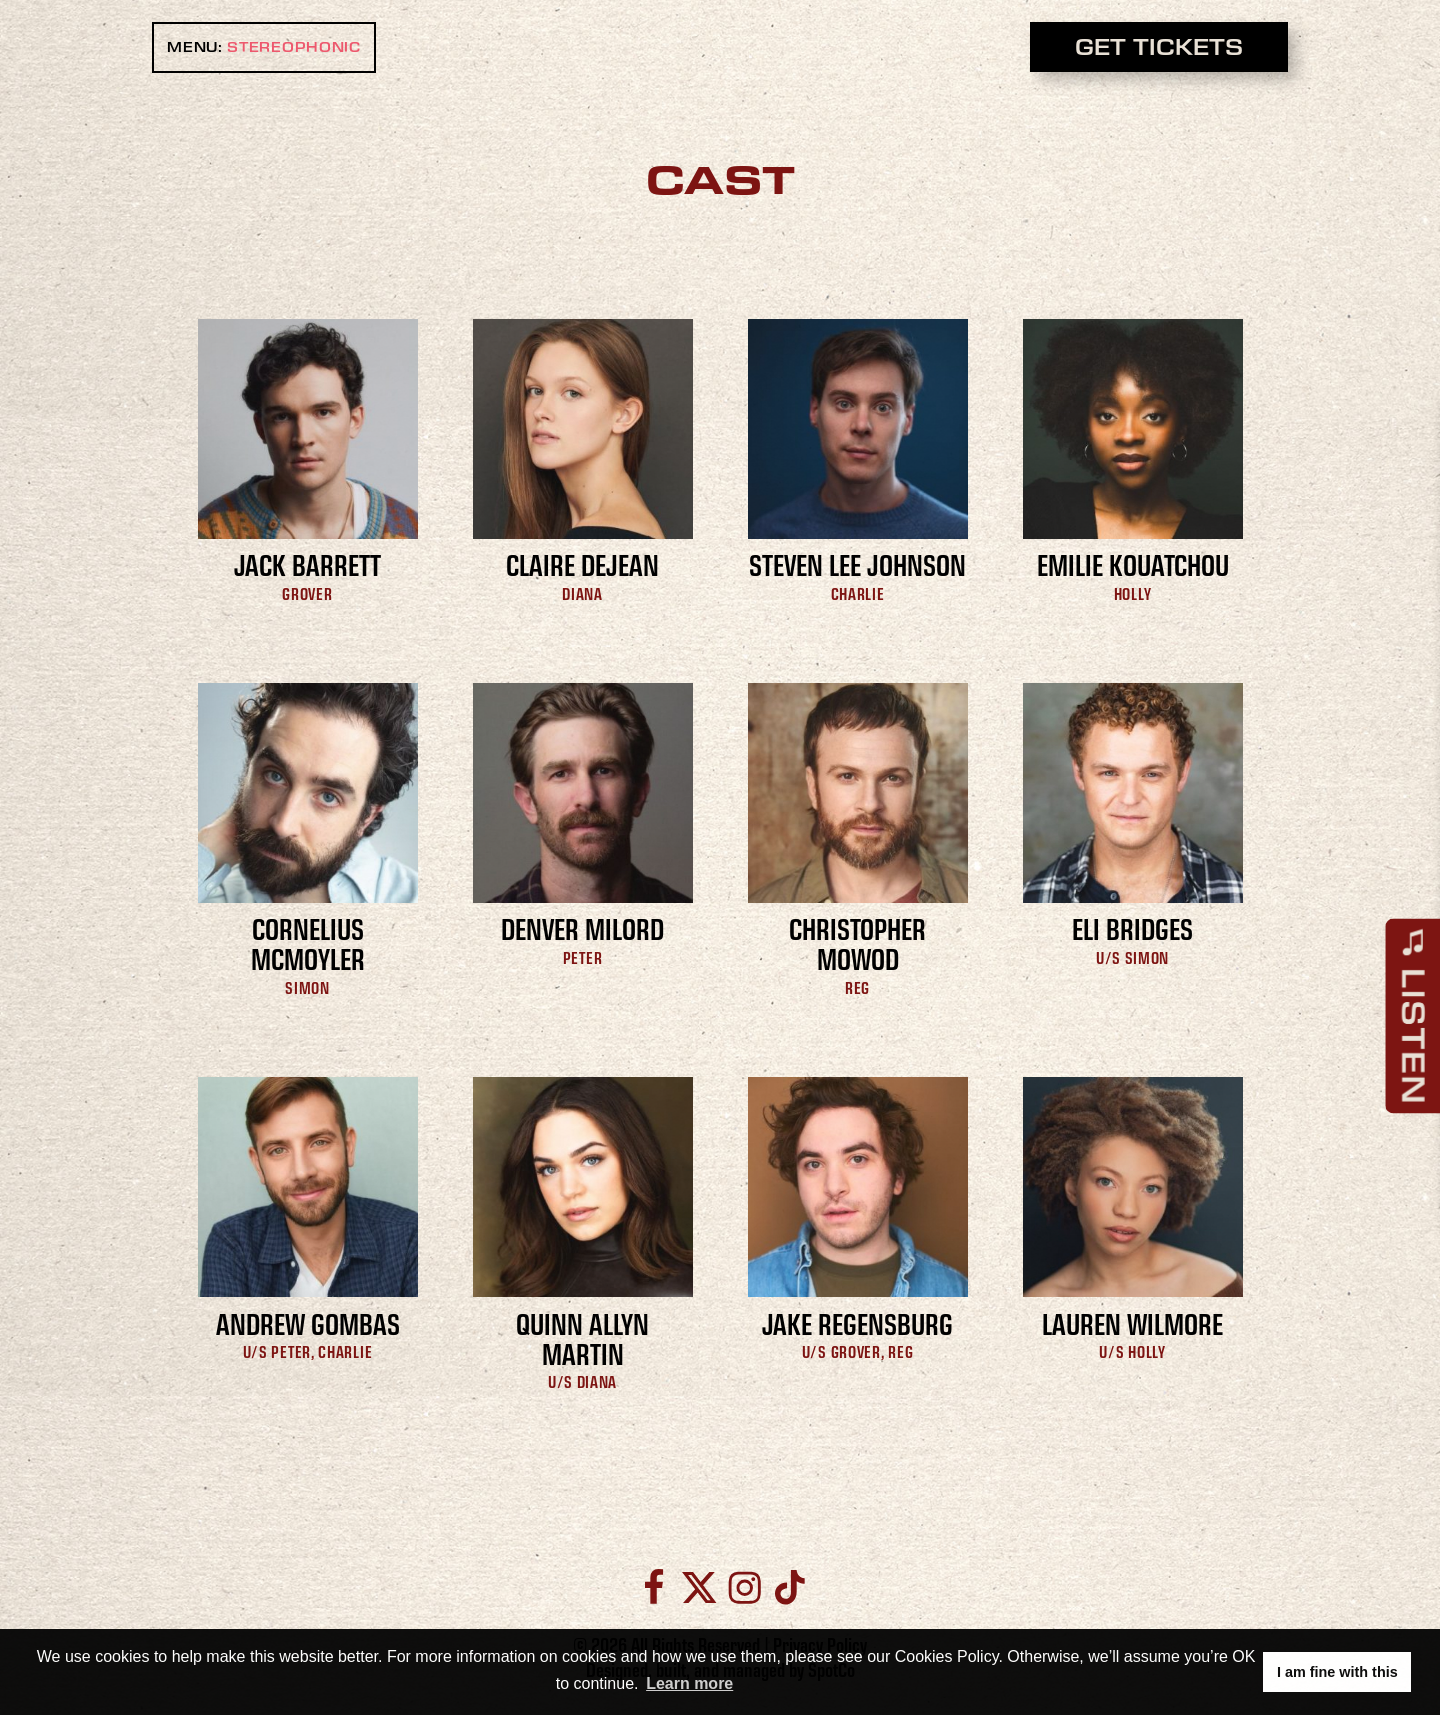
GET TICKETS (1159, 46)
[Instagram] (744, 1587)
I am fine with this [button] (1337, 1672)
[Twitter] (699, 1587)
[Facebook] (653, 1587)
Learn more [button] (689, 1683)
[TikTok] (786, 1587)
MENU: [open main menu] (264, 47)
